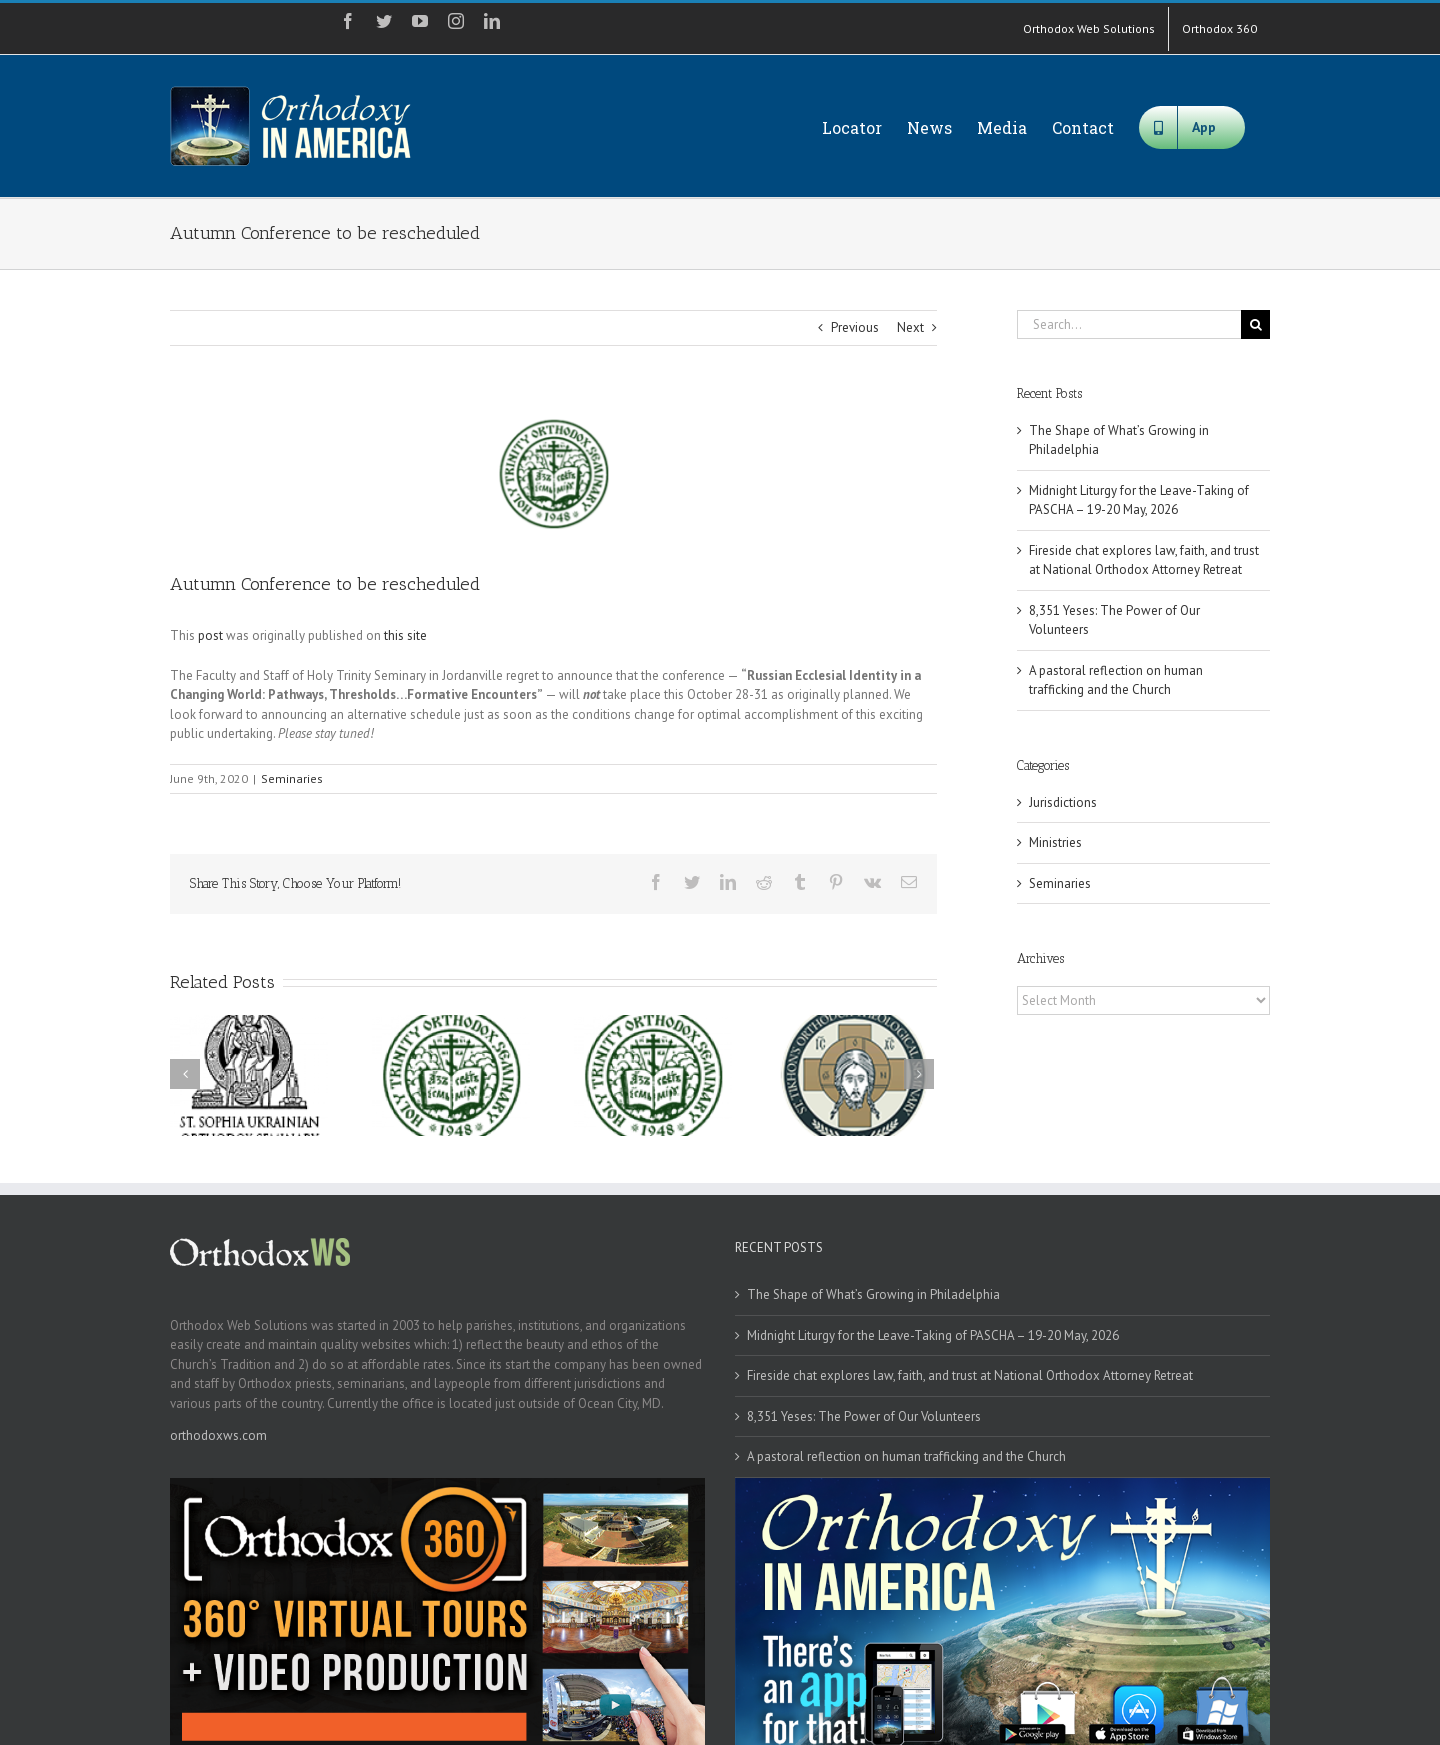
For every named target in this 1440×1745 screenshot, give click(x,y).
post (210, 635)
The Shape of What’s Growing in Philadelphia (873, 1294)
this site (405, 635)
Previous (855, 327)
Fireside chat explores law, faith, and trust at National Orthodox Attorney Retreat (970, 1375)
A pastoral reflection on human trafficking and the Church (906, 1456)
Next (910, 327)
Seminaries (292, 778)
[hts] (553, 473)
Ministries (1055, 842)
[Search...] (1129, 324)
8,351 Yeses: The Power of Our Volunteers (864, 1416)
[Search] (1255, 324)
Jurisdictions (1063, 802)
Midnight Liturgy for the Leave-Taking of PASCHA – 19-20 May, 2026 (933, 1335)
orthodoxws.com (218, 1435)
